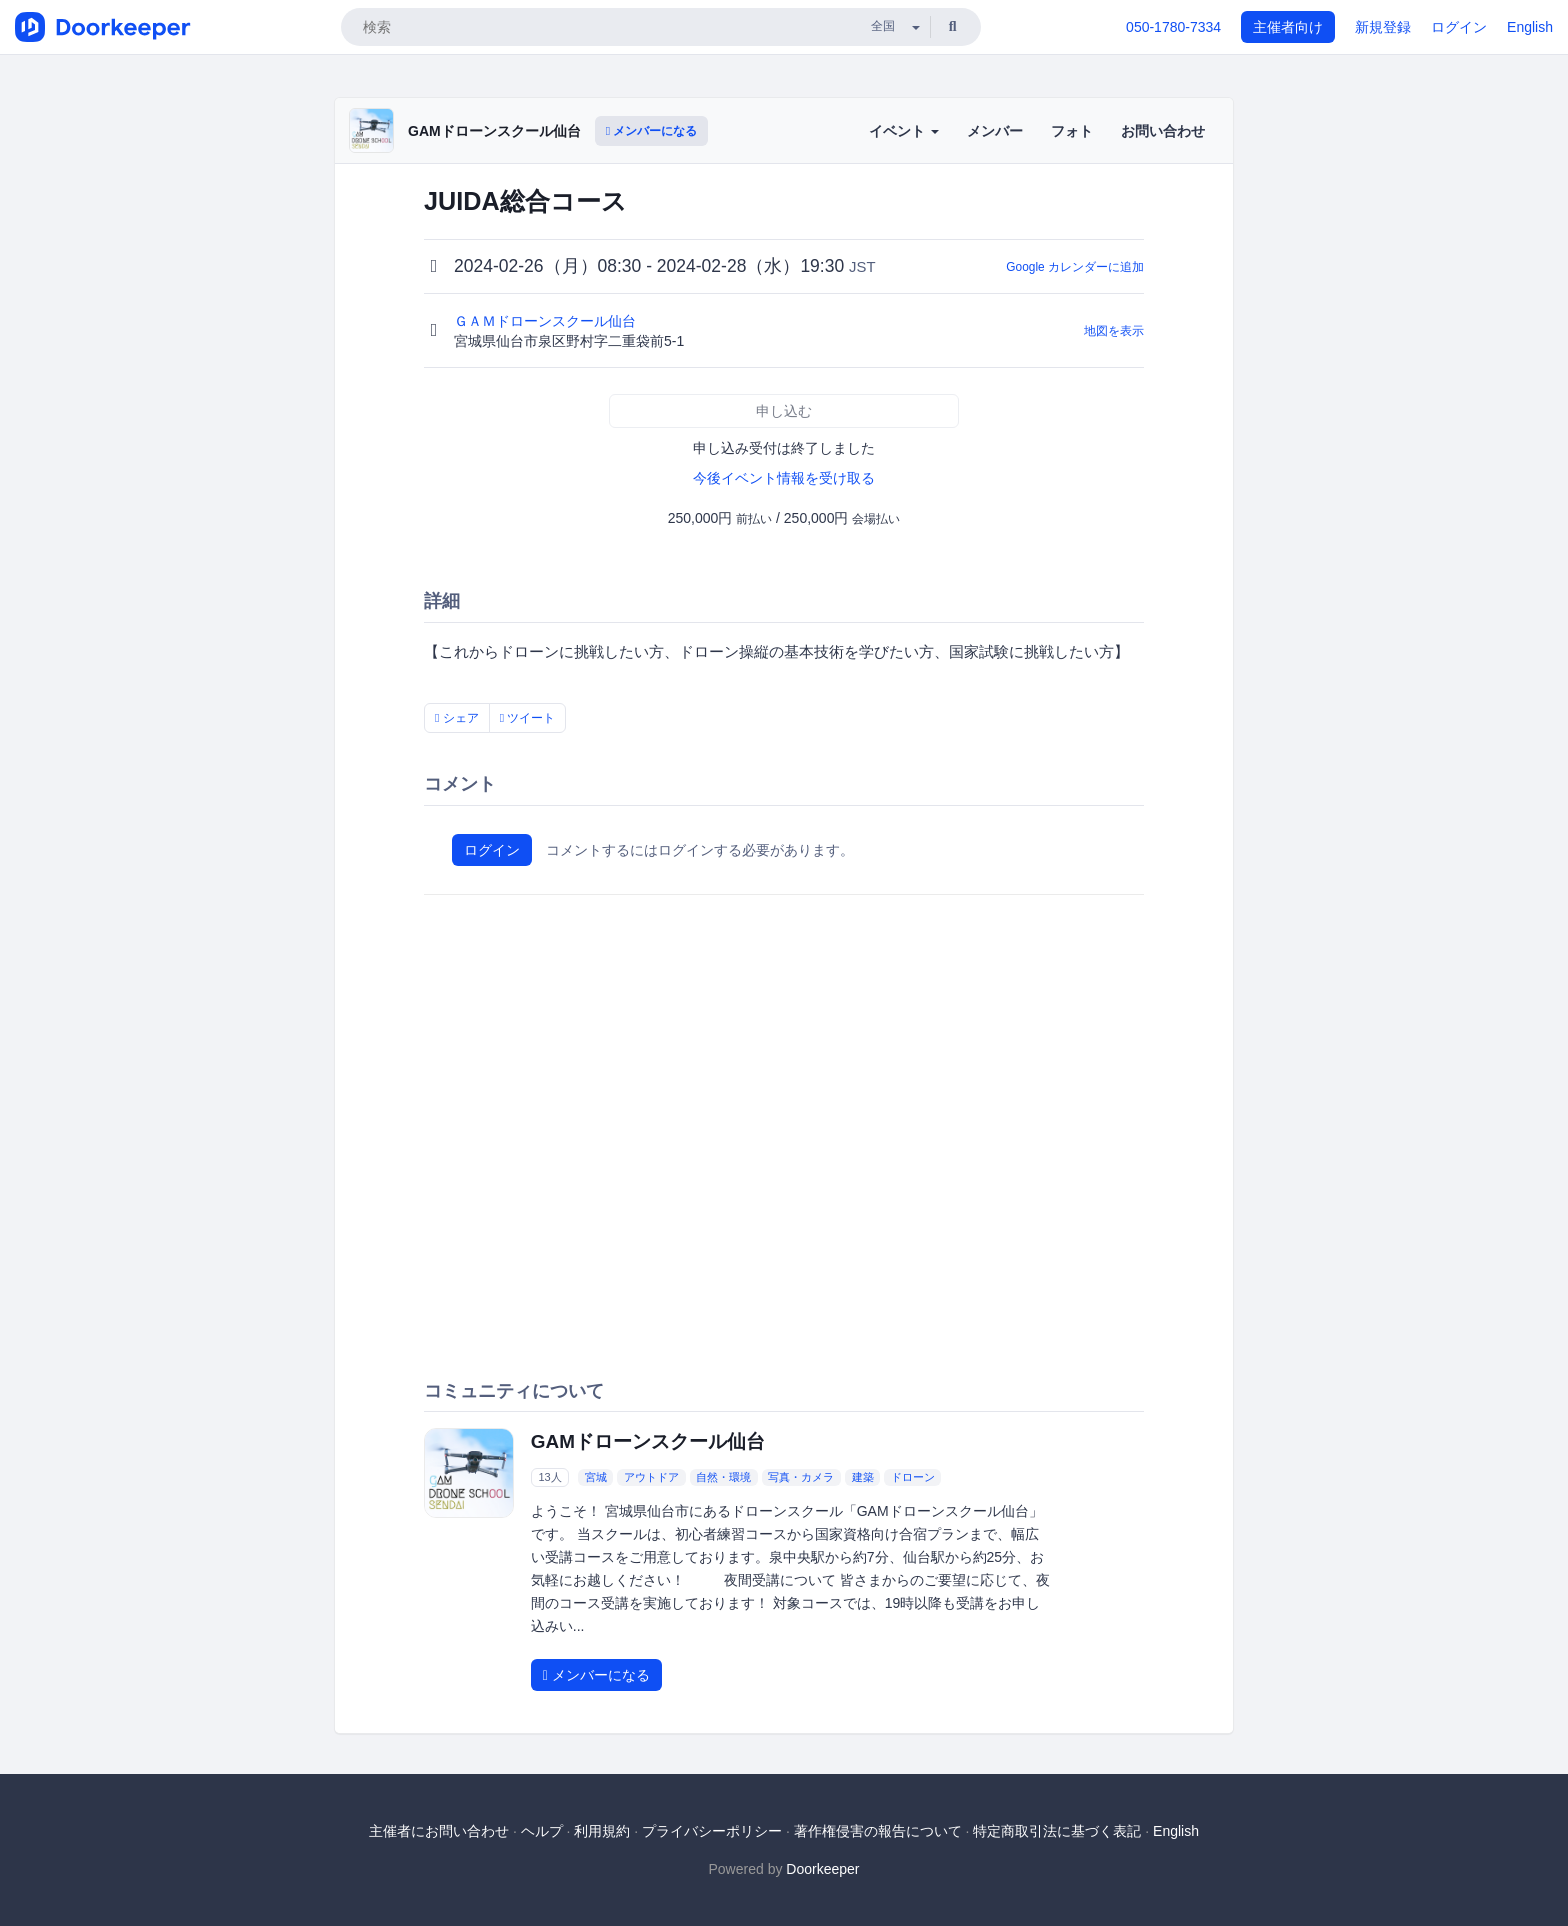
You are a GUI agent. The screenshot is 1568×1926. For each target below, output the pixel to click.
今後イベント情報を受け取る (784, 478)
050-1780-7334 (1173, 27)
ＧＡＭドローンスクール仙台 (547, 321)
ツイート (528, 718)
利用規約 (602, 1831)
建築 (863, 1477)
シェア (457, 718)
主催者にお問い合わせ (439, 1831)
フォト (1072, 131)
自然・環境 (723, 1477)
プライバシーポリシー (712, 1831)
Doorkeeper (822, 1869)
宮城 (596, 1477)
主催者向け (1288, 27)
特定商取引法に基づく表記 (1057, 1831)
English (1530, 27)
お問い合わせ (1163, 131)
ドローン (913, 1477)
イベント (904, 131)
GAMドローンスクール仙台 (494, 131)
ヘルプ (542, 1831)
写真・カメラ (801, 1477)
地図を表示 (1114, 331)
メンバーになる (652, 131)
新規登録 (1383, 27)
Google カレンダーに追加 (1075, 267)
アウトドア (651, 1477)
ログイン (1459, 27)
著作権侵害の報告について (878, 1831)
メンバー (995, 131)
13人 (549, 1477)
